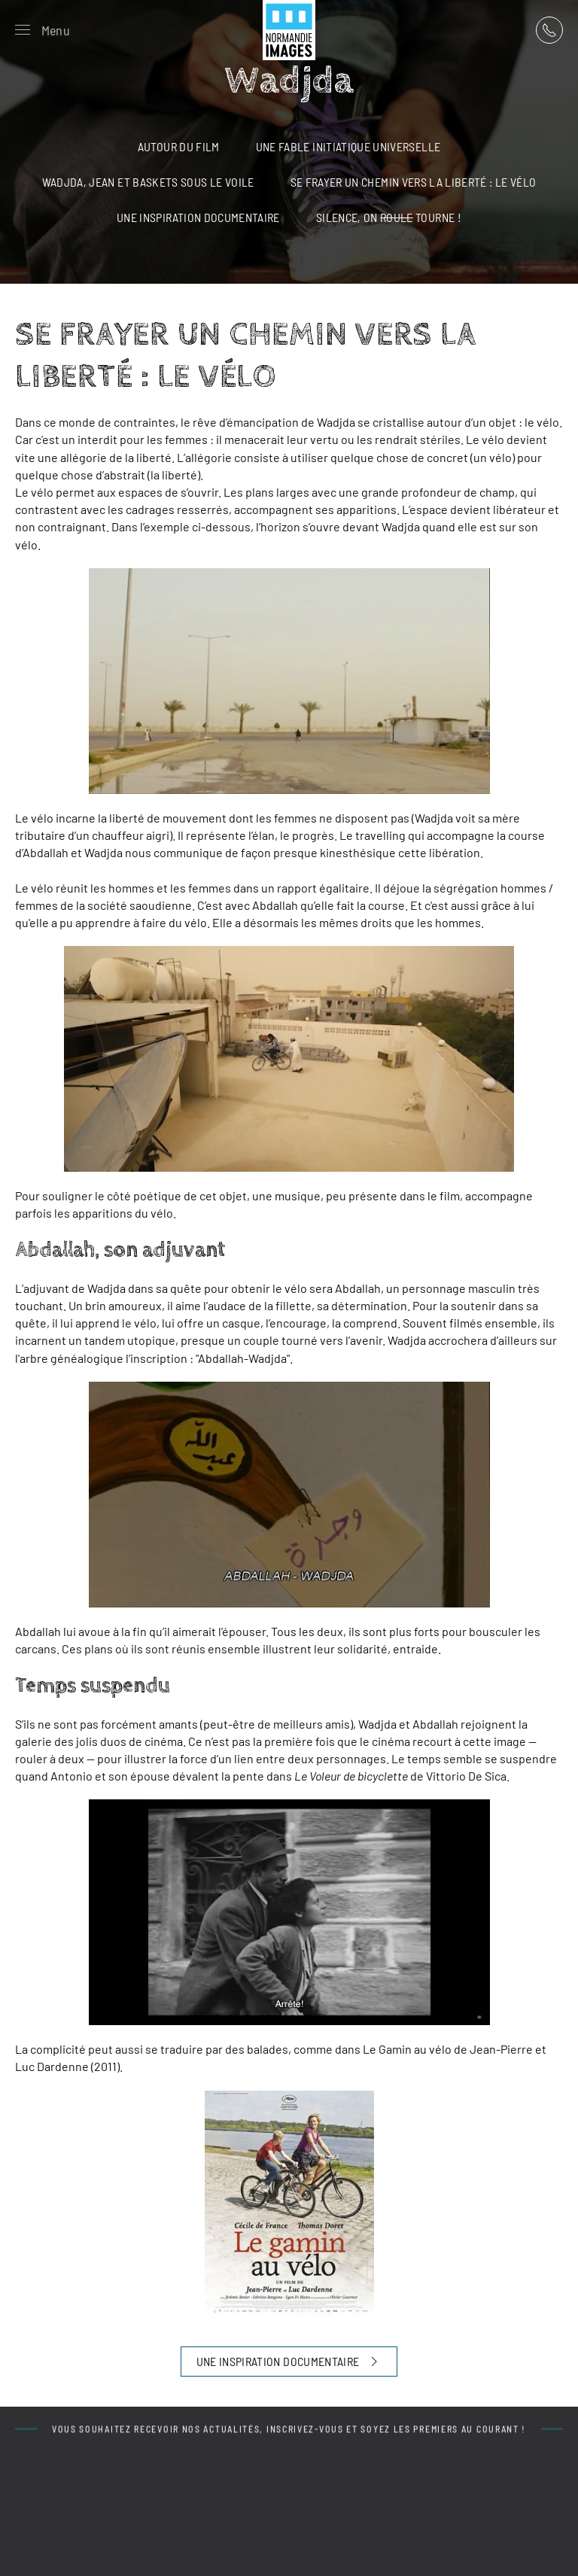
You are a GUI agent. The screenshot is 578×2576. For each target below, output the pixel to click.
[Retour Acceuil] (289, 30)
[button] (42, 30)
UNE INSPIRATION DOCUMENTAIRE (289, 2361)
